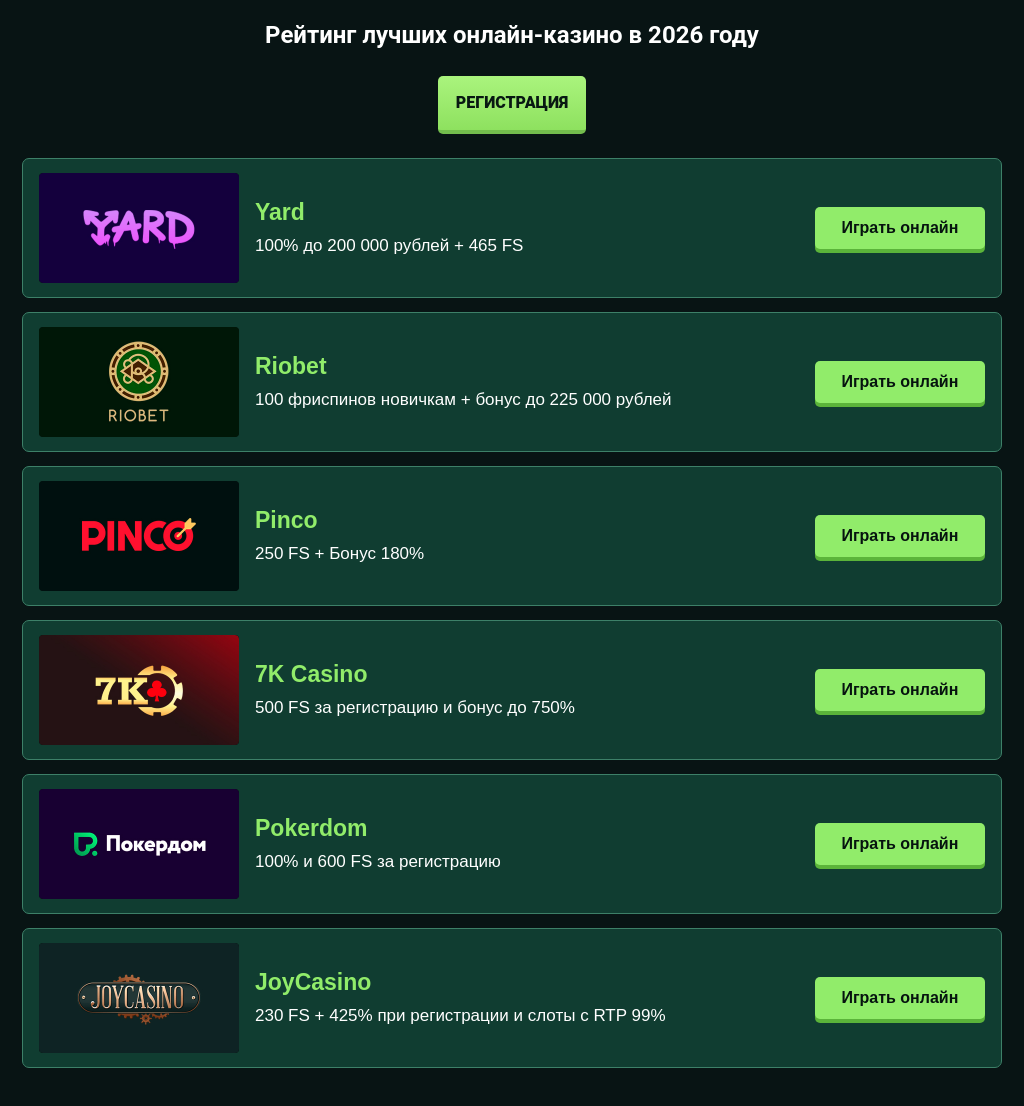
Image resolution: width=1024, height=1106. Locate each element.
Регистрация (512, 102)
